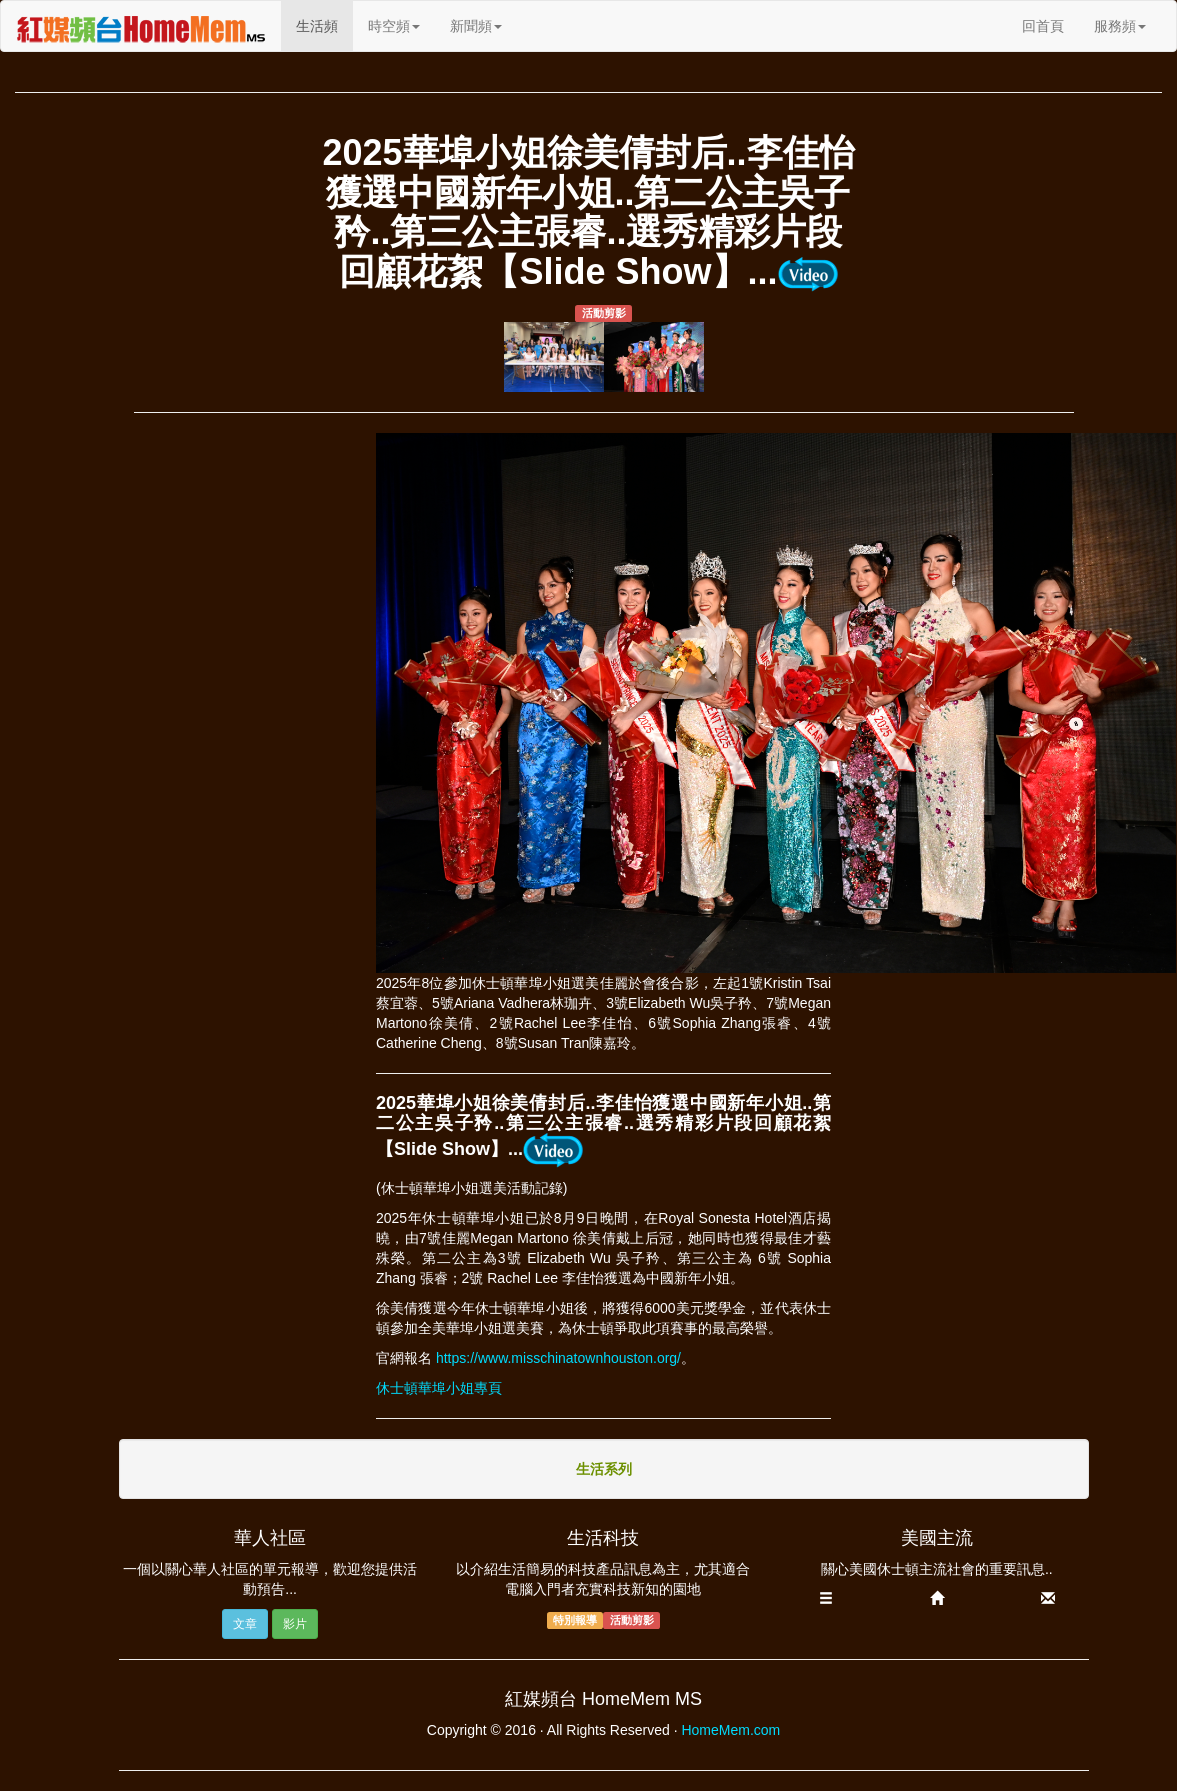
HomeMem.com (730, 1730)
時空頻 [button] (394, 26)
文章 (245, 1624)
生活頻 (324, 24)
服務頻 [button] (1120, 26)
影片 (295, 1624)
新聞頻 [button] (476, 26)
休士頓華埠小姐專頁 (439, 1388)
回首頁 (1043, 26)
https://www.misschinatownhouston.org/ (558, 1358)
